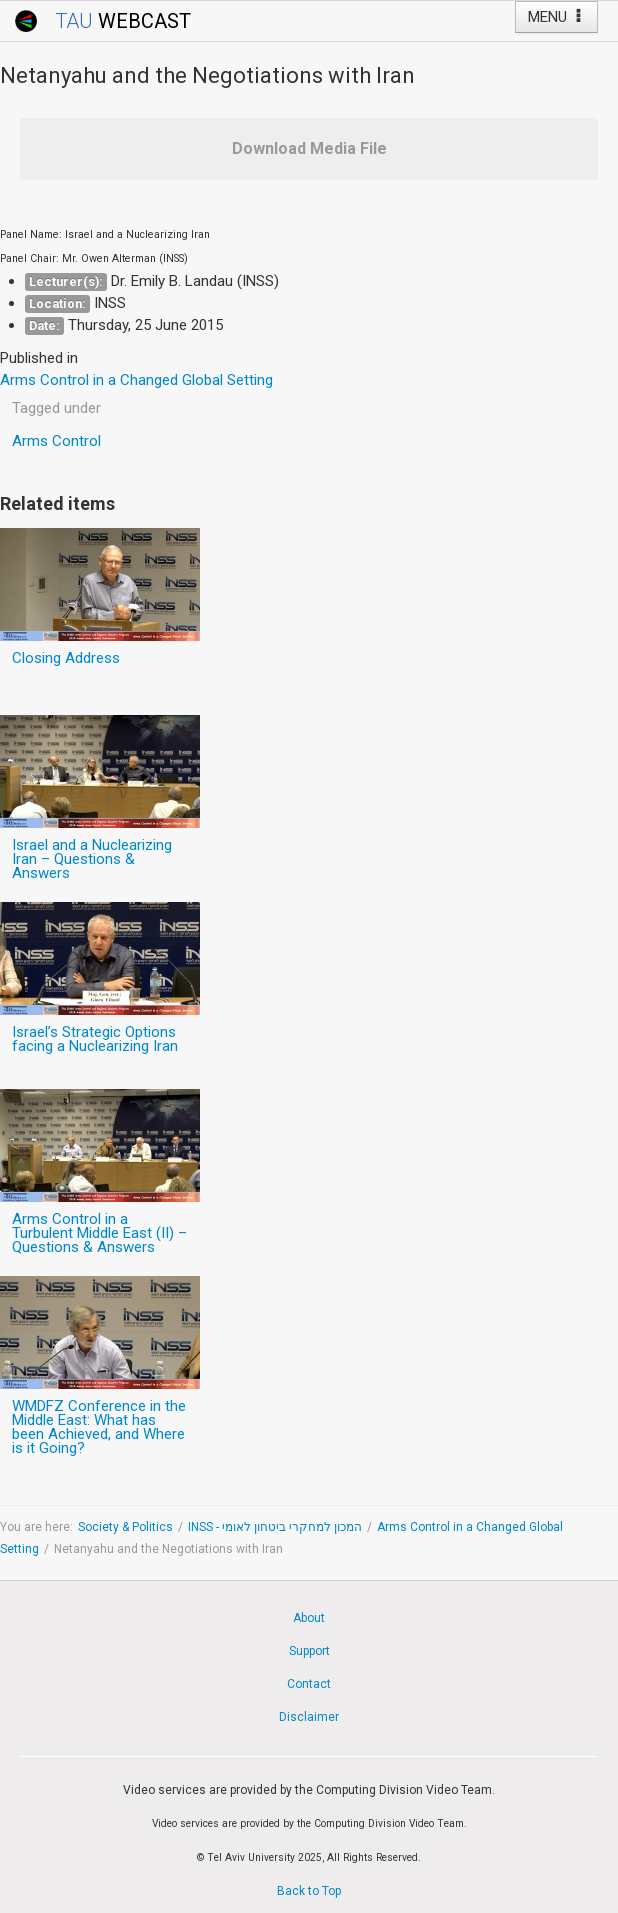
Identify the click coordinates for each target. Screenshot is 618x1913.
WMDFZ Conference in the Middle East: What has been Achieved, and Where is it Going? (99, 1427)
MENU (556, 17)
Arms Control (56, 441)
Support (309, 1651)
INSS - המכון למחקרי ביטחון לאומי (275, 1527)
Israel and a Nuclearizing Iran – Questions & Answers (92, 859)
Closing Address (66, 658)
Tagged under (56, 408)
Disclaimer (309, 1717)
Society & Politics (125, 1527)
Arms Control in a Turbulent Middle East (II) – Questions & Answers (99, 1233)
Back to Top (309, 1891)
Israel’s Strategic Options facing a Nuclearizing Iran (95, 1039)
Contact (309, 1684)
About (309, 1618)
